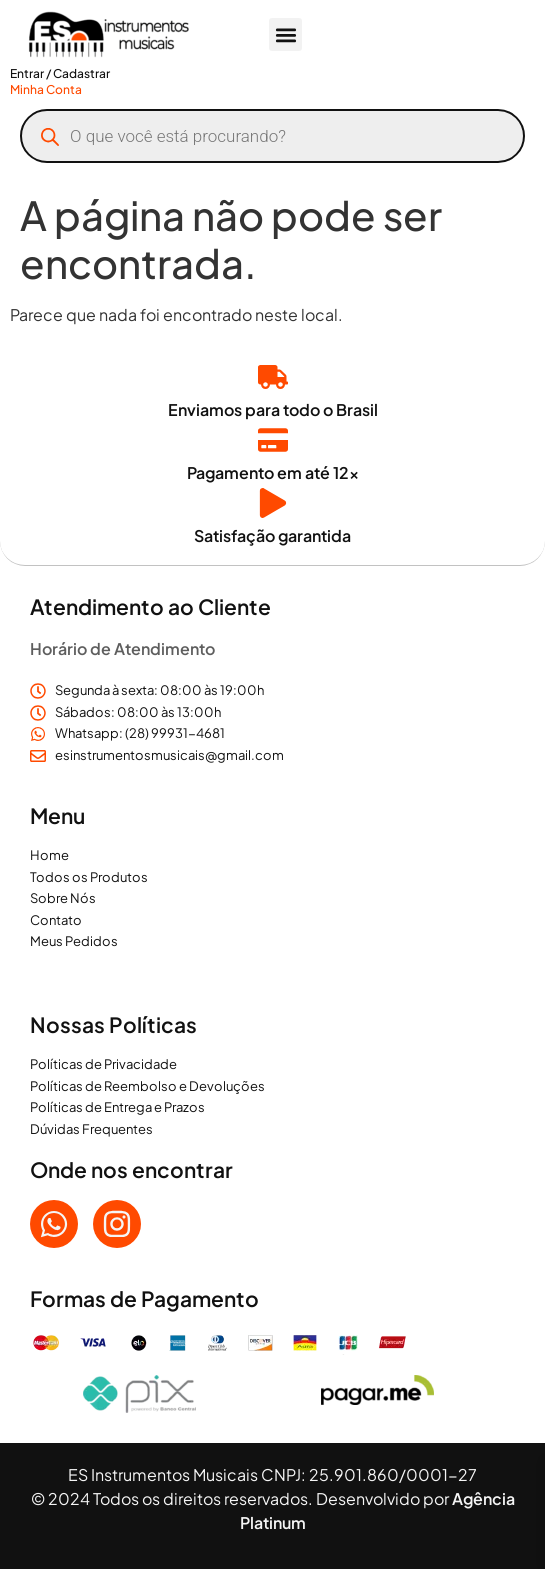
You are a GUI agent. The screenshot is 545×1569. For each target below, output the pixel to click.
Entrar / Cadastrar (60, 73)
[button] (285, 34)
